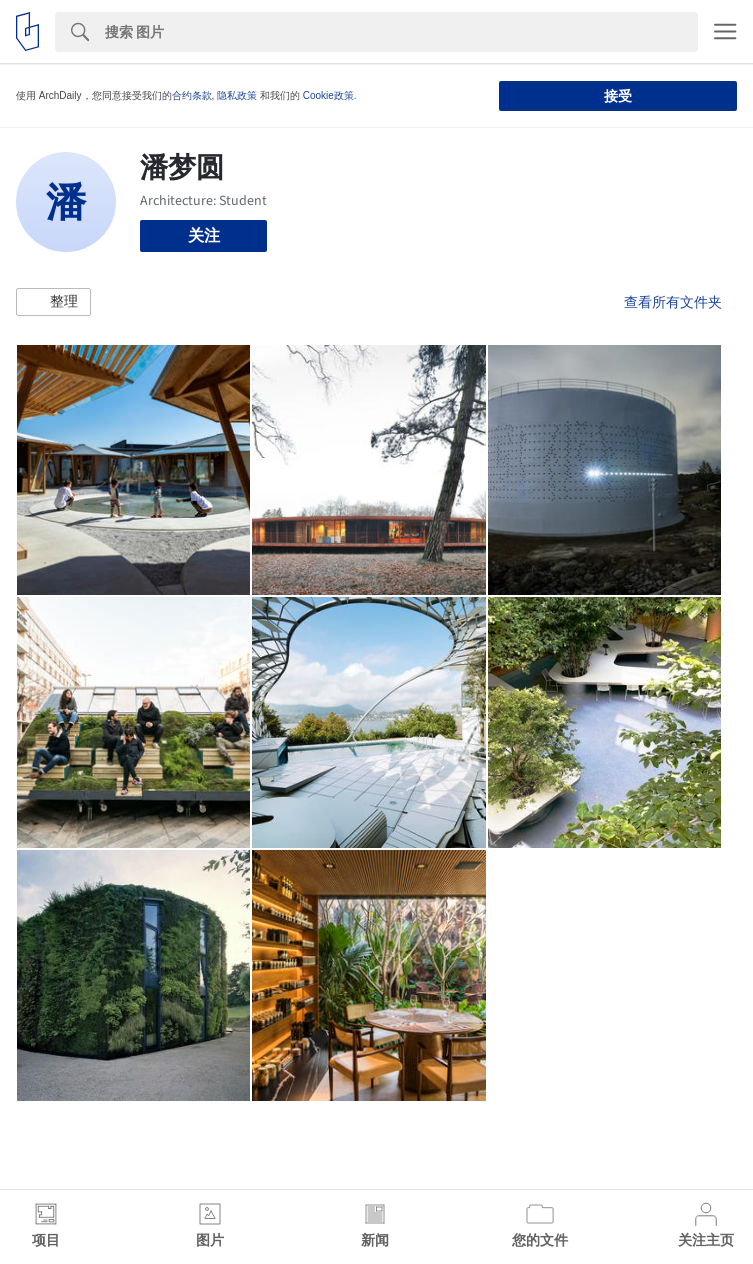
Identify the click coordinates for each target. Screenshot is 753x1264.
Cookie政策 (328, 95)
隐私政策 (237, 95)
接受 (618, 96)
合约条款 (192, 95)
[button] (53, 302)
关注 (204, 235)
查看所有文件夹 (673, 302)
